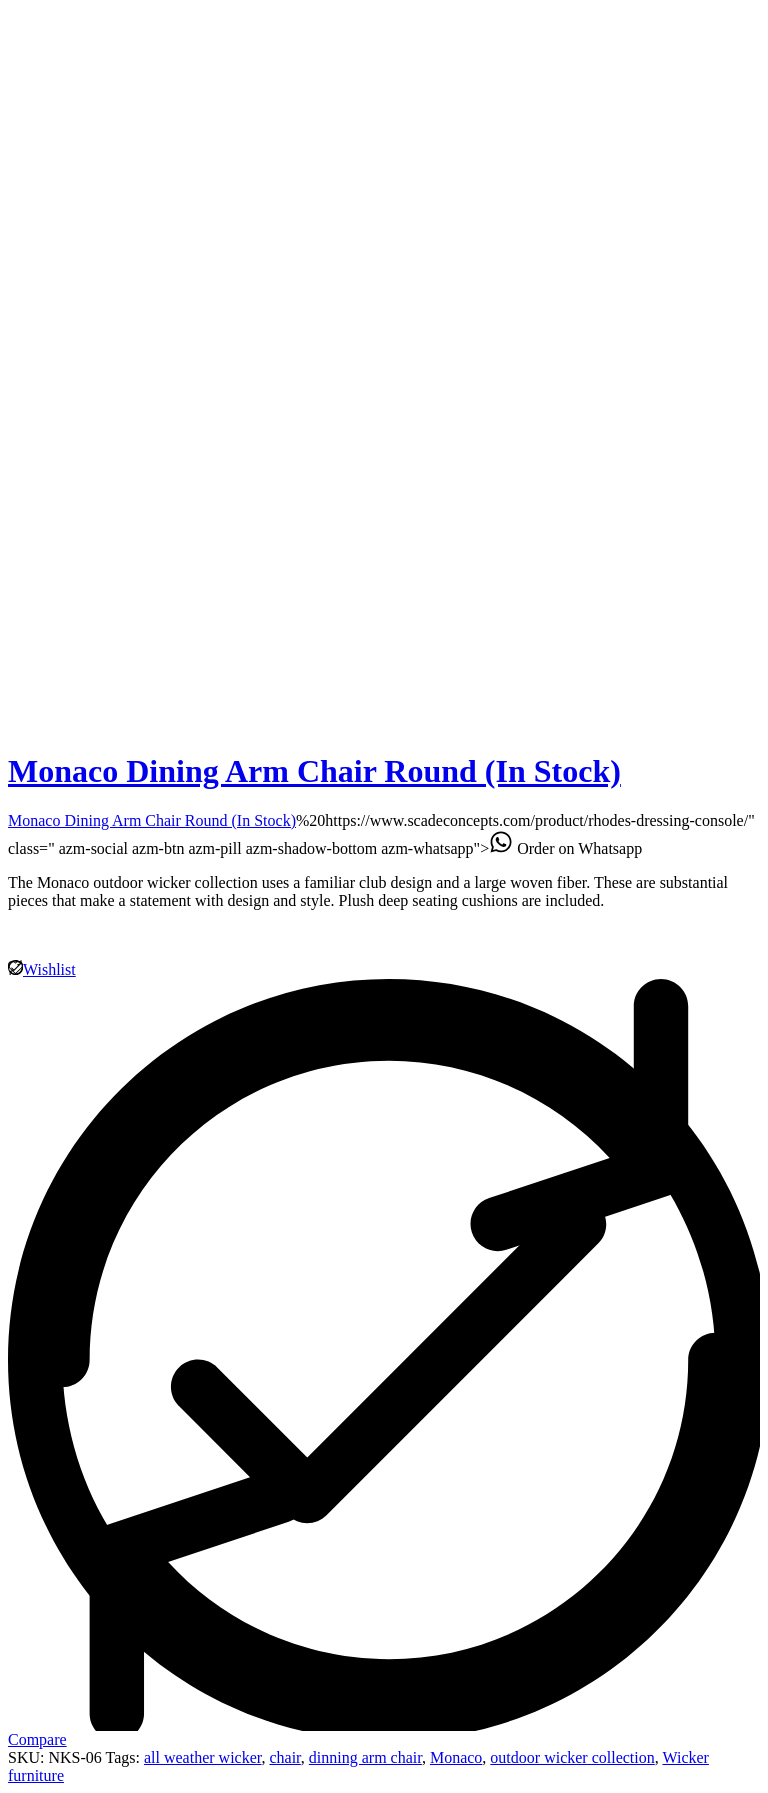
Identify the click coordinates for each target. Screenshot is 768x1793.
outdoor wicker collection (572, 1757)
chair (284, 1757)
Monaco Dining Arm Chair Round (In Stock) (314, 771)
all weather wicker (203, 1757)
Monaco (456, 1757)
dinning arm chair (365, 1757)
